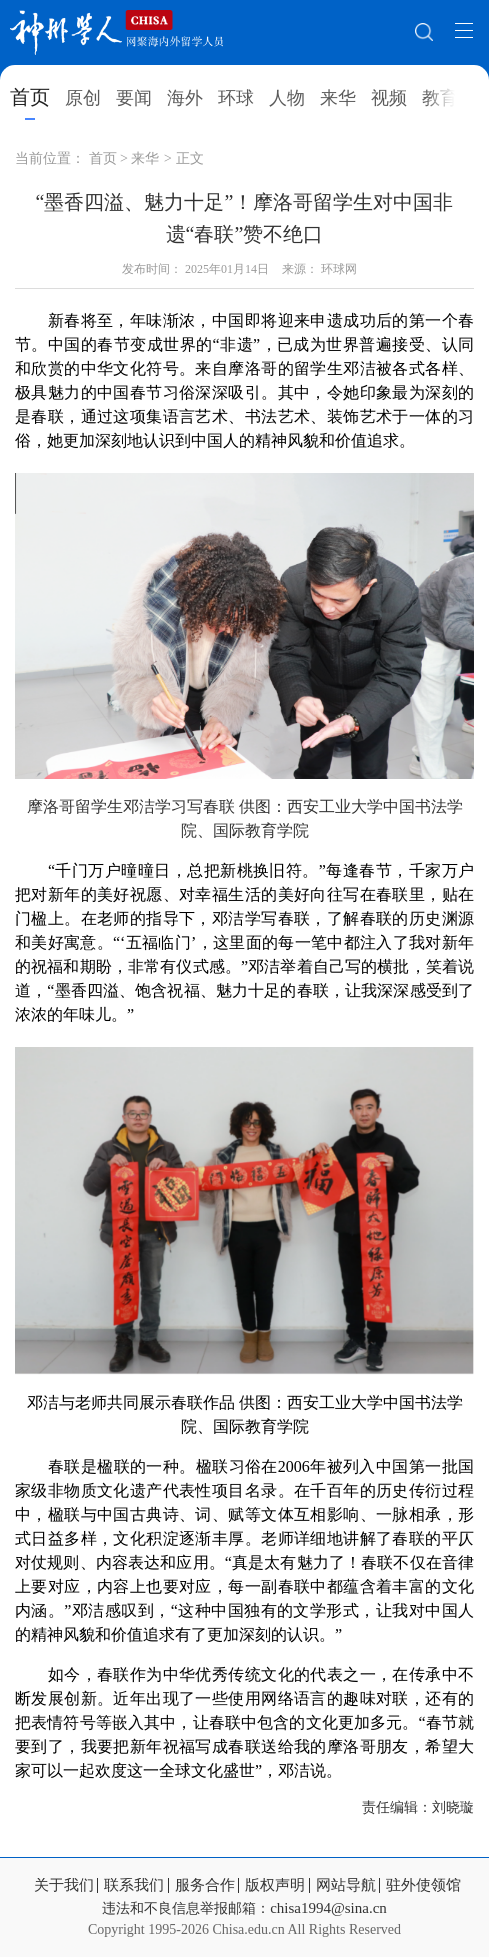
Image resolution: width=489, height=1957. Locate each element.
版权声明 (275, 1885)
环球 (236, 98)
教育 (440, 98)
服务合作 (205, 1885)
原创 (83, 98)
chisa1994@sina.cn (328, 1908)
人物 (287, 98)
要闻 (134, 98)
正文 (190, 158)
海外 (185, 98)
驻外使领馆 (423, 1885)
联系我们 (134, 1885)
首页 (30, 97)
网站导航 (346, 1885)
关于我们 (64, 1885)
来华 (338, 98)
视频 (389, 98)
